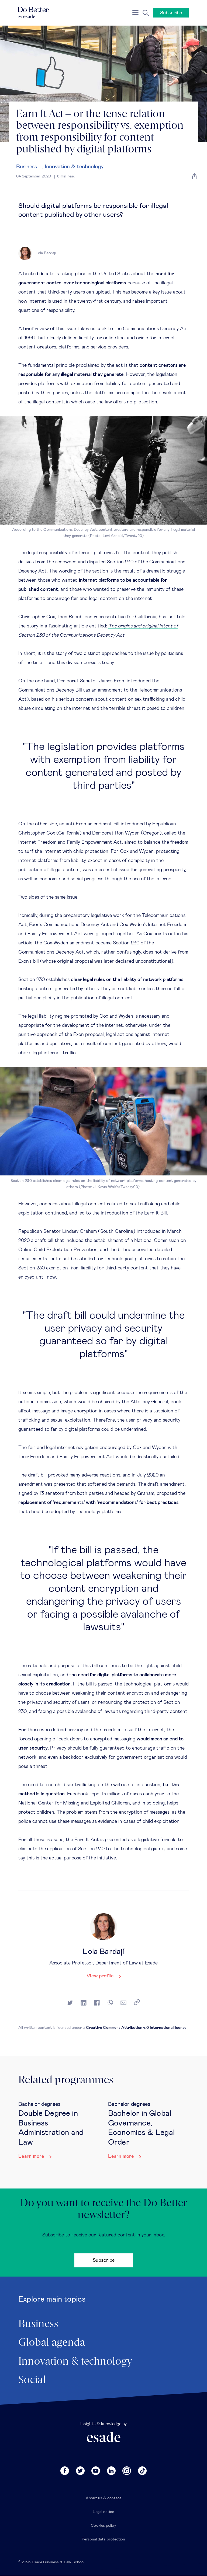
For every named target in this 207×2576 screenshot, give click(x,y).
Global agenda (51, 2342)
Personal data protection (103, 2539)
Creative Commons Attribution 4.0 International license (136, 2028)
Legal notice (103, 2512)
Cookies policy (103, 2526)
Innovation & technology (74, 166)
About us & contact (103, 2498)
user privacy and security (153, 1420)
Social (32, 2380)
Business (26, 166)
